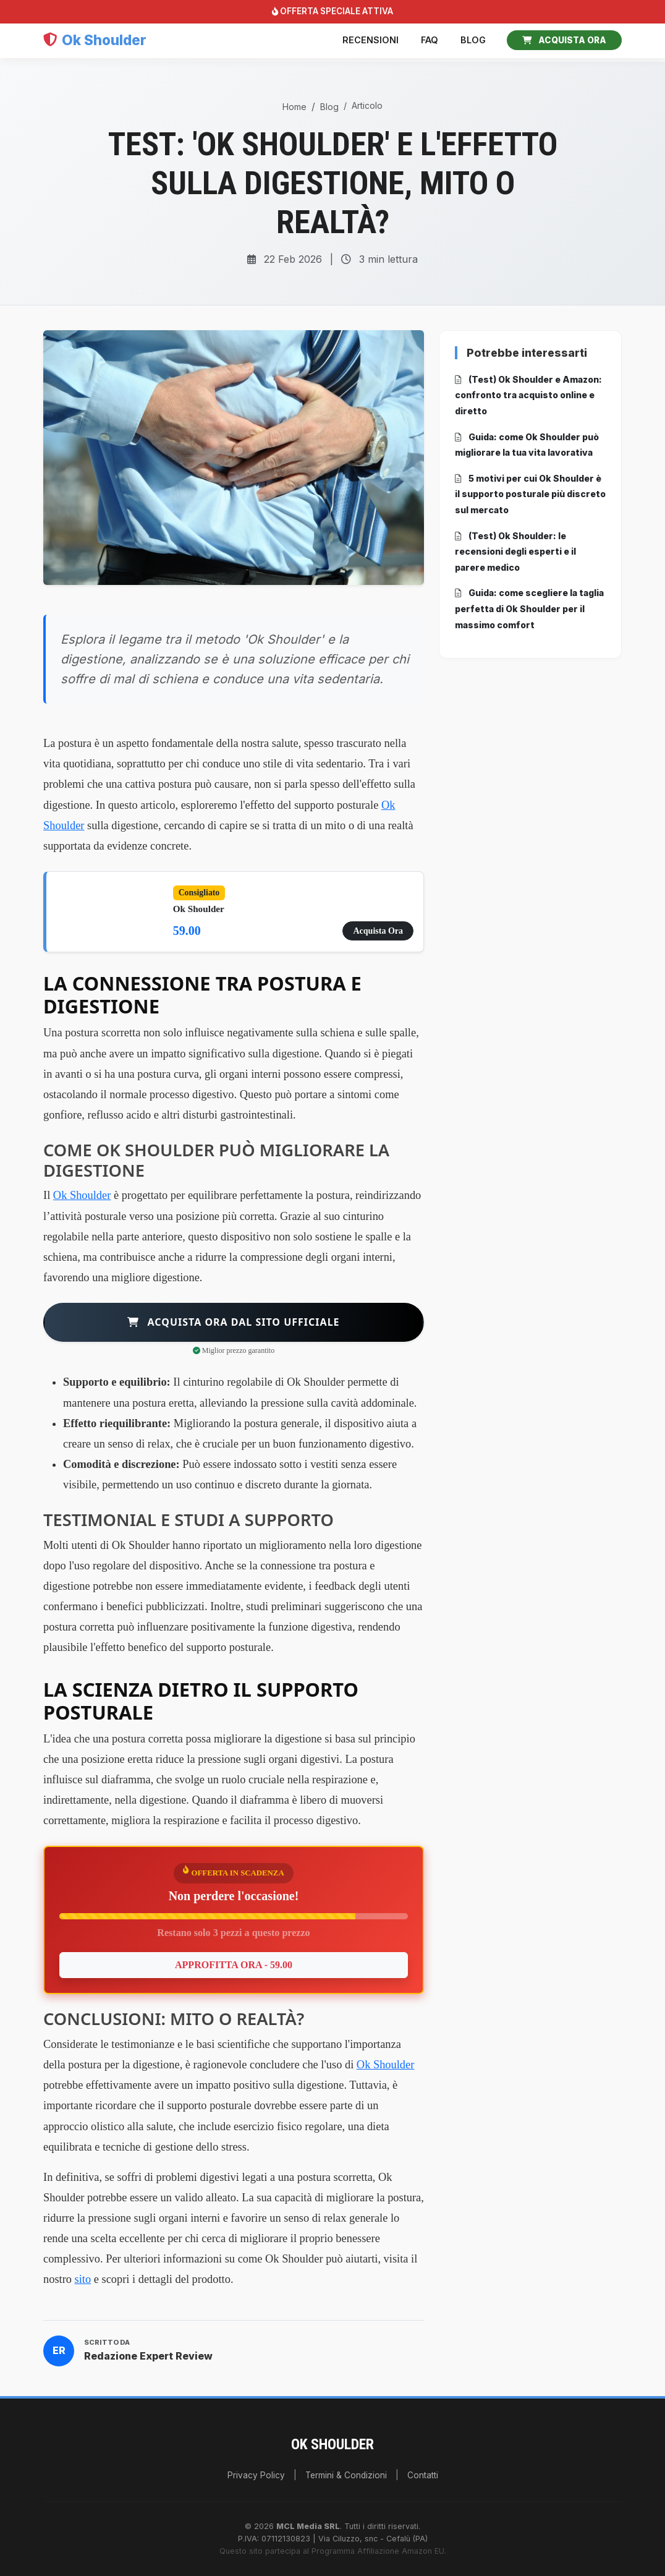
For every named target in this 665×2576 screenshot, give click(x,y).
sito (83, 2279)
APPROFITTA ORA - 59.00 (233, 1965)
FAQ (429, 40)
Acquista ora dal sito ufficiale (233, 1322)
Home (294, 106)
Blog (473, 40)
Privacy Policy (256, 2475)
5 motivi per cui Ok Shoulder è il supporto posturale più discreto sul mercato (530, 494)
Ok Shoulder (82, 1195)
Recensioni (370, 40)
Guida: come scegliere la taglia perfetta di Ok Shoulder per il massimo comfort (529, 608)
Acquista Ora (378, 931)
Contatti (422, 2475)
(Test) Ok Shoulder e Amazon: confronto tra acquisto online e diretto (528, 395)
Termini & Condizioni (346, 2475)
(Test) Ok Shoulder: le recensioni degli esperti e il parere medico (515, 552)
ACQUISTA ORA (564, 40)
